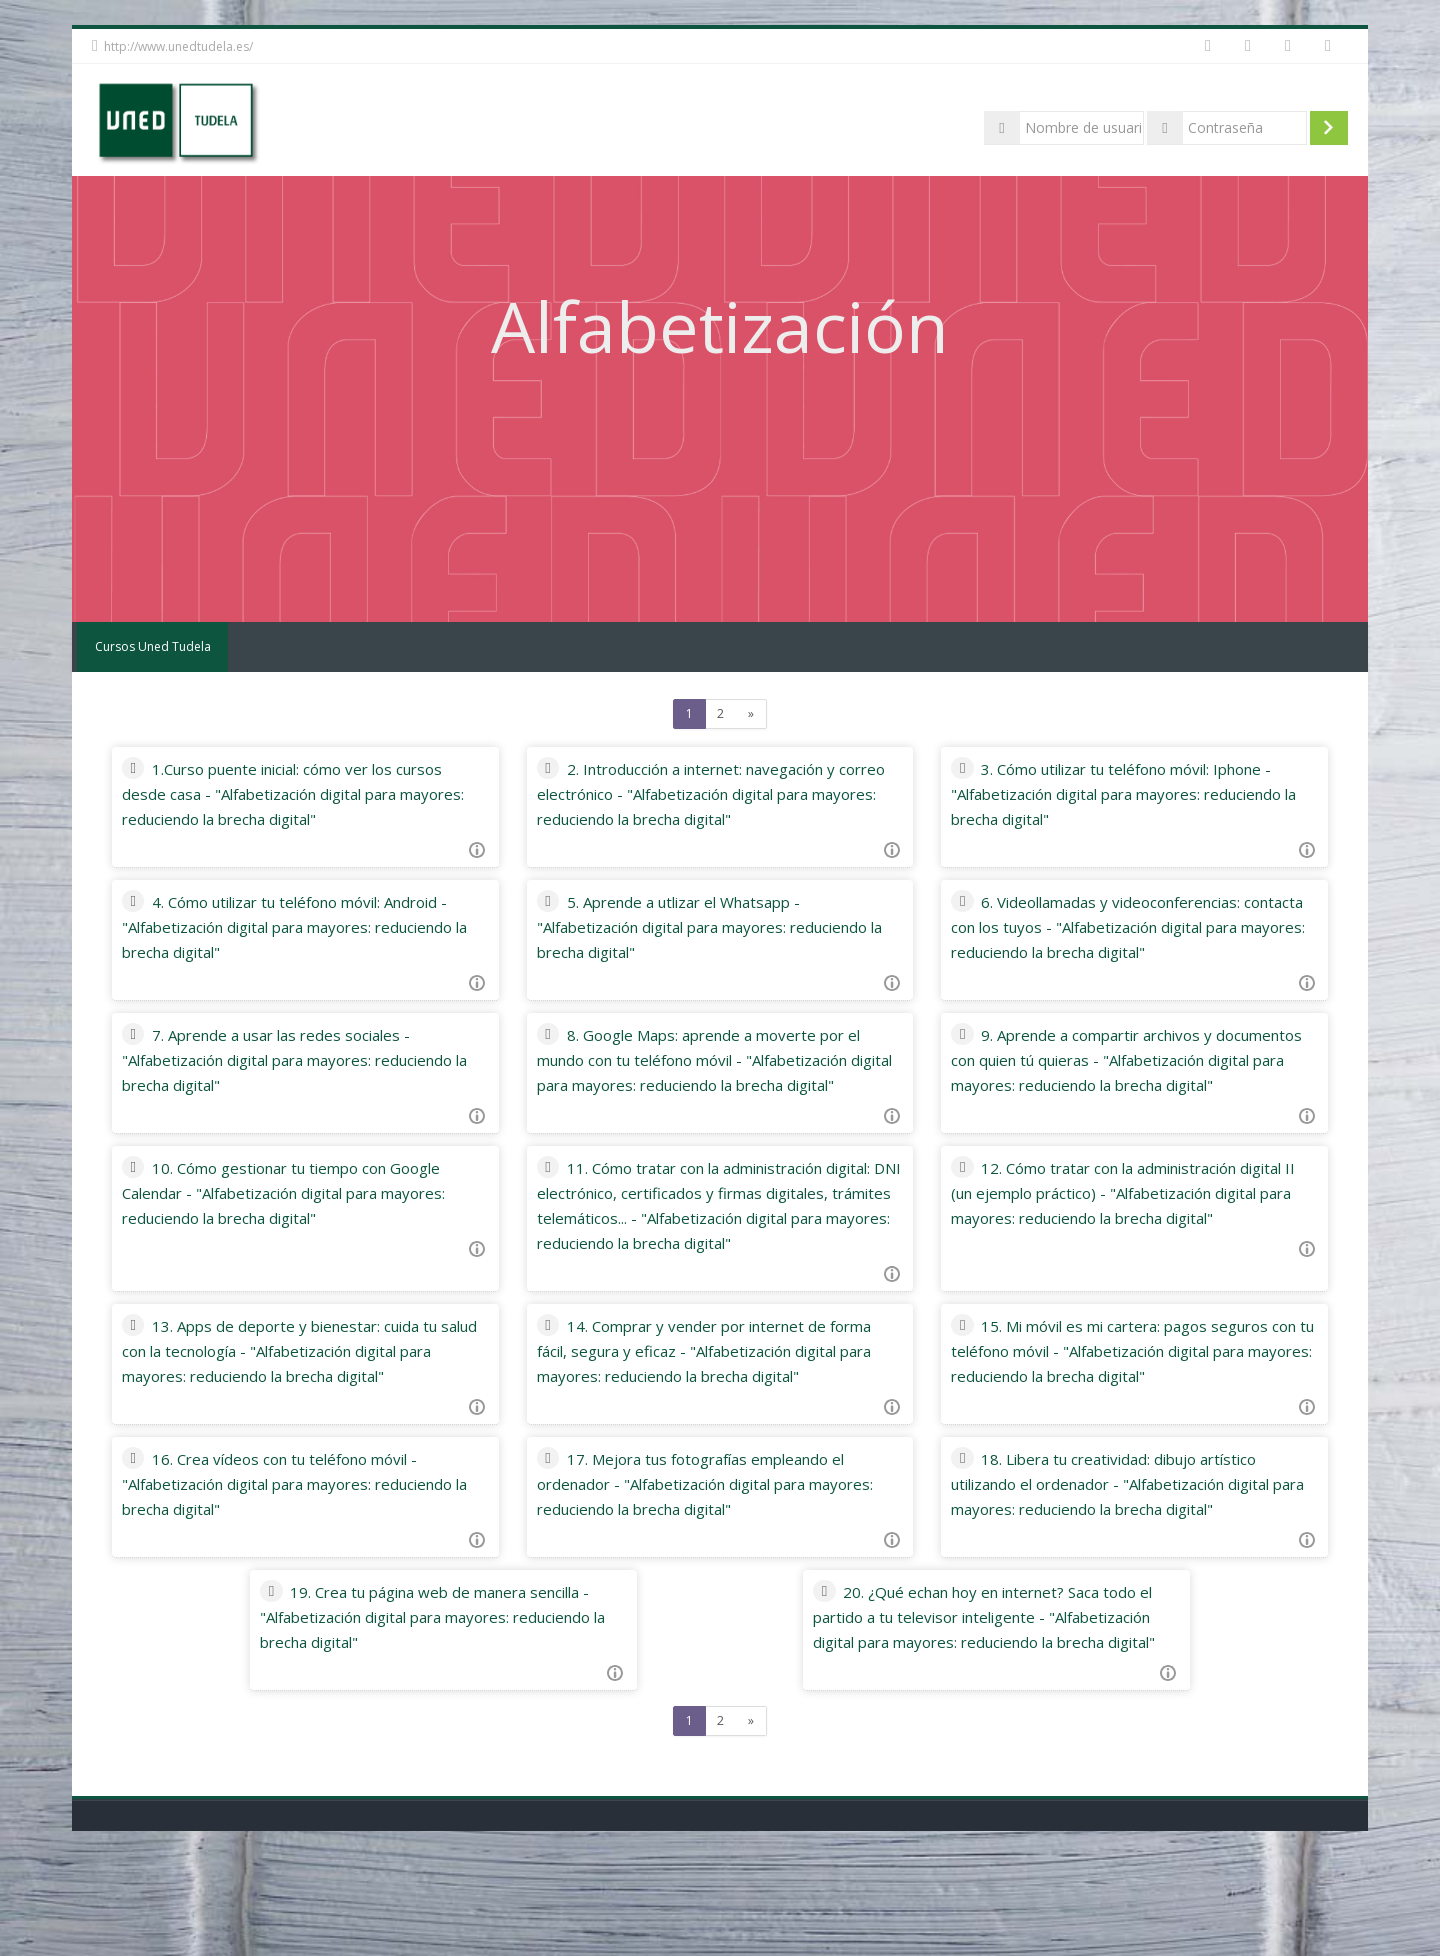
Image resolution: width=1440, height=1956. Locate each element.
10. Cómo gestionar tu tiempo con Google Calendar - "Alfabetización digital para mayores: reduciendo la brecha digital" (314, 1218)
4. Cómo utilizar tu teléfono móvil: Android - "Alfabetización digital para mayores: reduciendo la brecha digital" (317, 927)
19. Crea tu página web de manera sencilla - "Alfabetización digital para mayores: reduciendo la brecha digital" (450, 1717)
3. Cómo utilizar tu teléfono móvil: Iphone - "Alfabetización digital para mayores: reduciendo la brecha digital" (1120, 794)
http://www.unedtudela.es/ (178, 46)
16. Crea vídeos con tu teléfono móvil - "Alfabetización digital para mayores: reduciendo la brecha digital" (307, 1559)
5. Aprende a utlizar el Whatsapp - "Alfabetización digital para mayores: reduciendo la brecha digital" (694, 927)
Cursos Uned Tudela (150, 646)
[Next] (751, 714)
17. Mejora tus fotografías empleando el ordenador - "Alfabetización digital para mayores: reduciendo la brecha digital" (716, 1559)
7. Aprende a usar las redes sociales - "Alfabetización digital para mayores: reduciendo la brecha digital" (304, 1060)
